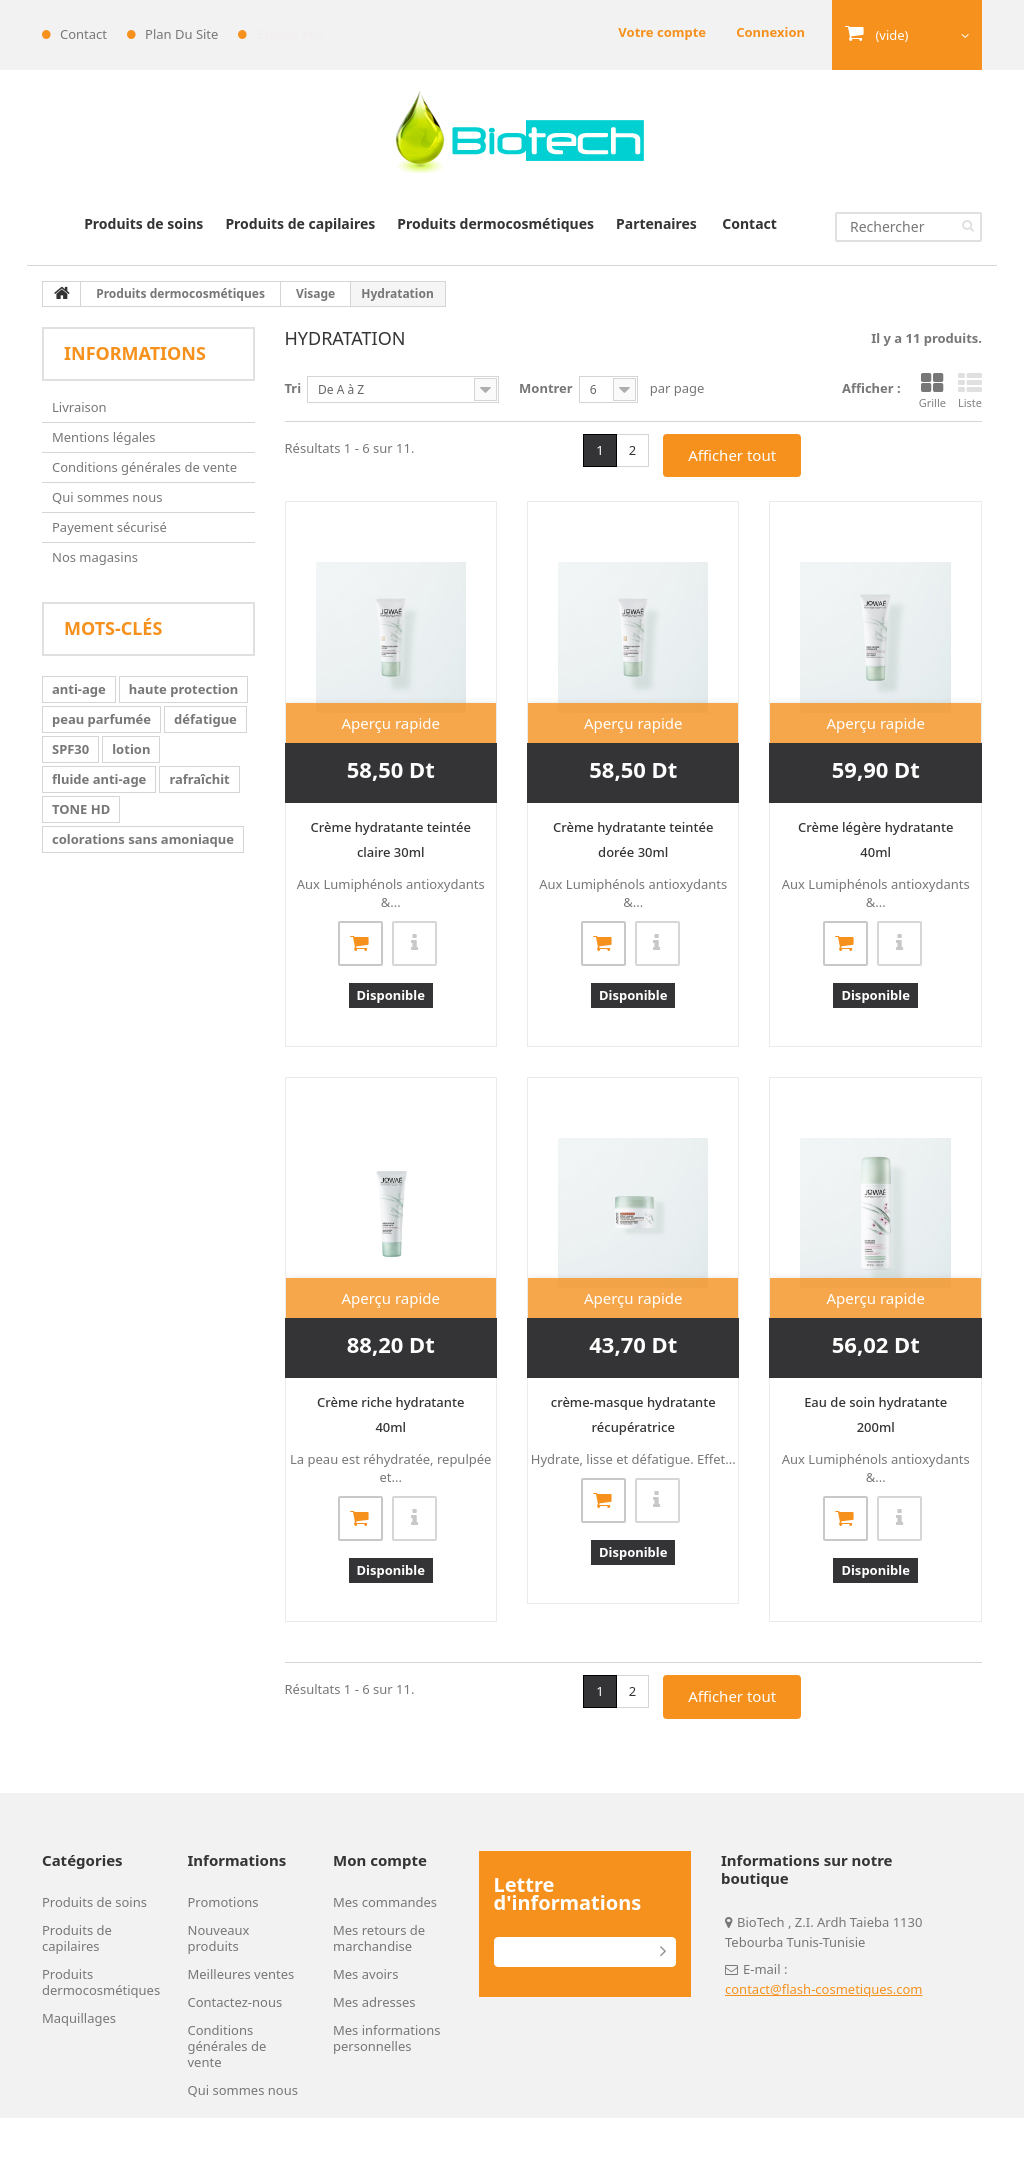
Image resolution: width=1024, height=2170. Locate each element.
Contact (749, 223)
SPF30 (70, 749)
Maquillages (79, 2018)
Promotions (223, 1902)
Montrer (546, 388)
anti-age (79, 689)
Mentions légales (104, 437)
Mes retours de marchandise (379, 1938)
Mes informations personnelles (386, 2038)
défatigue (205, 719)
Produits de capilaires (300, 223)
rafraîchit (199, 779)
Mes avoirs (365, 1974)
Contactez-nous (235, 2002)
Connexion (770, 32)
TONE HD (81, 809)
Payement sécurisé (109, 527)
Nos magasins (95, 557)
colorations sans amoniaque (143, 839)
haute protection (184, 689)
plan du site (181, 34)
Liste (970, 391)
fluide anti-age (99, 779)
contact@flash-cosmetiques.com (824, 1989)
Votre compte (662, 32)
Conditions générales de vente (144, 467)
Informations (135, 353)
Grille (932, 391)
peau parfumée (101, 719)
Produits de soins (143, 223)
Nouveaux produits (219, 1938)
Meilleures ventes (241, 1974)
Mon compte (380, 1860)
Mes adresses (374, 2002)
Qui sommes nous (107, 497)
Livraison (79, 407)
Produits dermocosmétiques (495, 223)
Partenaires (656, 223)
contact (83, 34)
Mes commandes (385, 1902)
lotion (131, 749)
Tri (293, 388)
